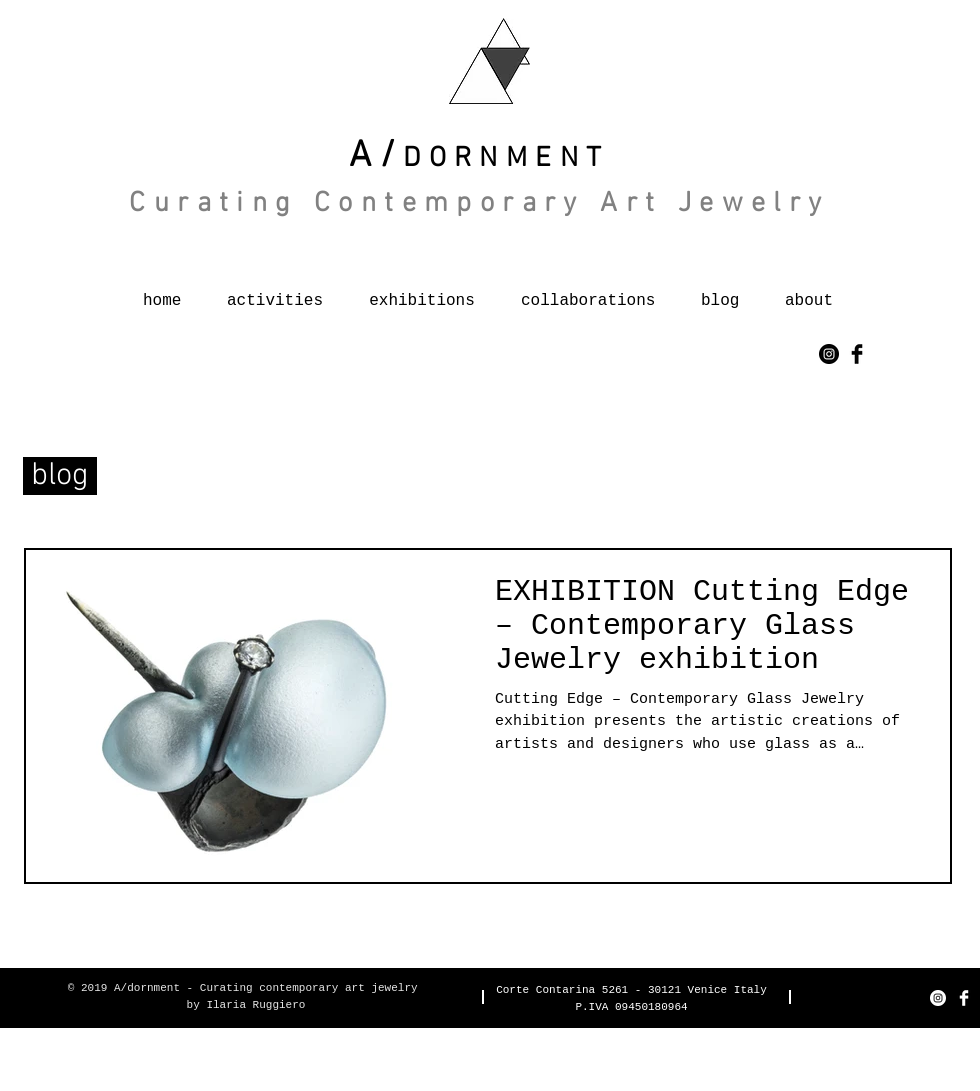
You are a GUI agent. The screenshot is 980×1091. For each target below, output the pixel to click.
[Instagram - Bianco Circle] (938, 998)
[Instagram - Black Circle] (829, 354)
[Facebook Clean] (964, 998)
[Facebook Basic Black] (857, 354)
